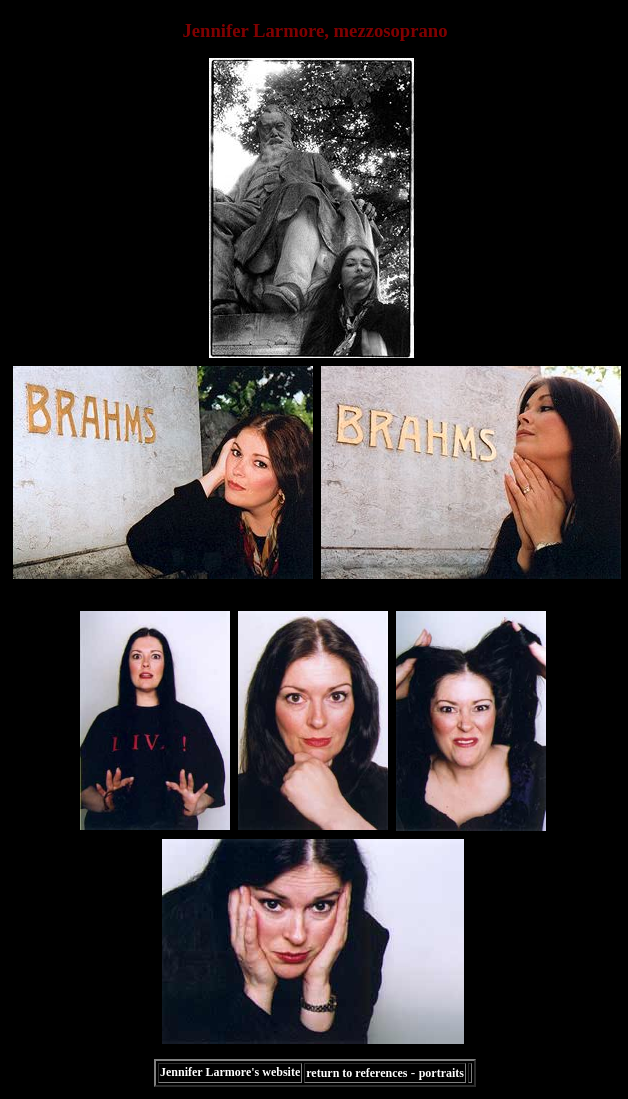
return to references (356, 1073)
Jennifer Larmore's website (230, 1072)
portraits (441, 1073)
